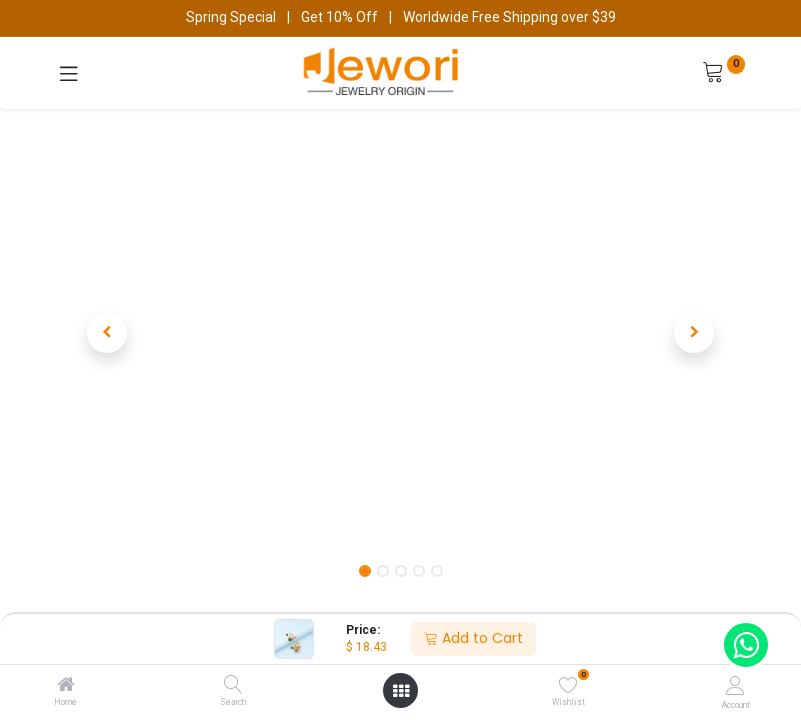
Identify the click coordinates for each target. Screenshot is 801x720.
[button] (108, 333)
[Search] (233, 686)
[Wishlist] (568, 685)
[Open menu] (401, 691)
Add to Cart (473, 638)
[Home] (66, 686)
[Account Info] (735, 685)
